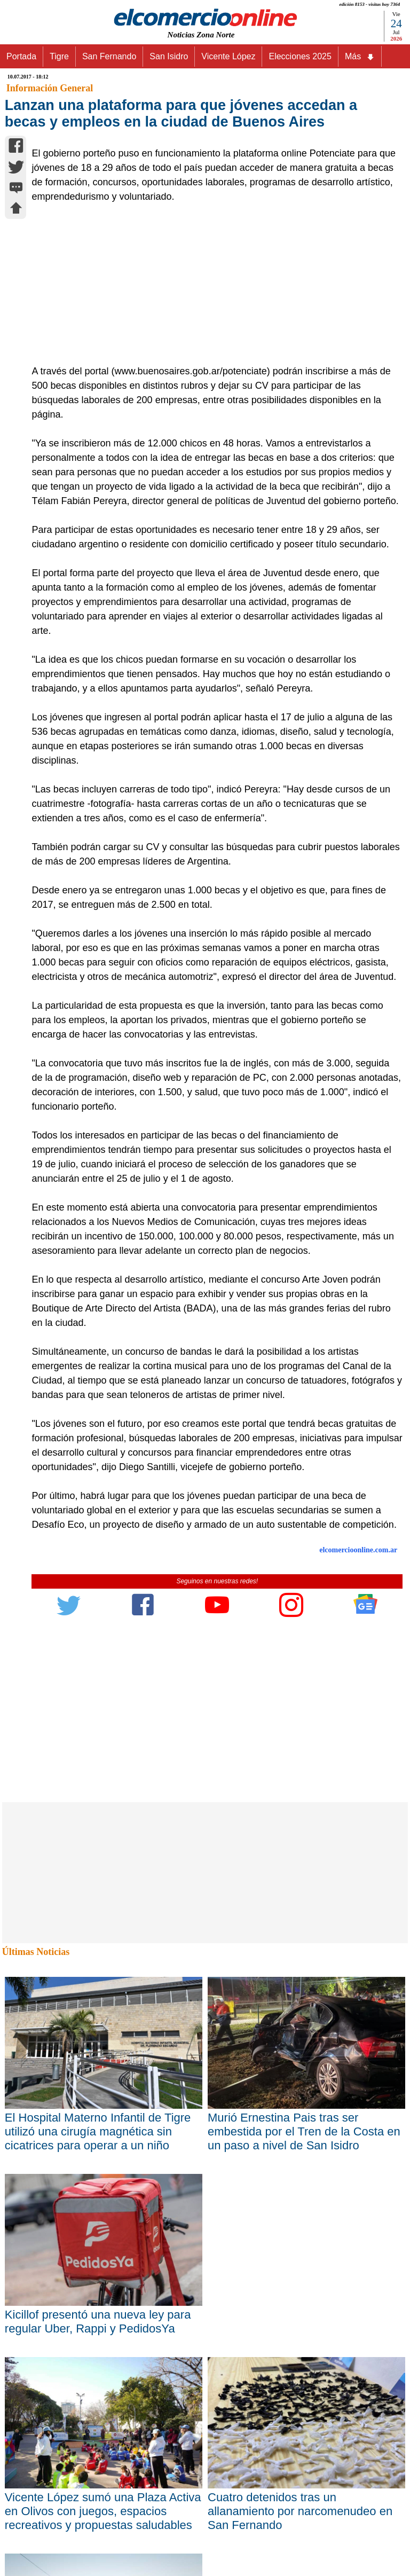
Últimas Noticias (35, 1951)
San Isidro (168, 56)
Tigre (59, 56)
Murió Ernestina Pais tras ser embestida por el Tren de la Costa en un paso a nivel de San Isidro (304, 2131)
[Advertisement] (211, 284)
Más (360, 56)
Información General (49, 88)
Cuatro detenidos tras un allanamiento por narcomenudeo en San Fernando (300, 2511)
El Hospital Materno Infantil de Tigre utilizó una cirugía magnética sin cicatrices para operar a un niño (98, 2131)
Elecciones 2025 (300, 56)
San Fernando (109, 56)
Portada (21, 56)
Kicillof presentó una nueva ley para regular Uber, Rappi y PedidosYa (98, 2321)
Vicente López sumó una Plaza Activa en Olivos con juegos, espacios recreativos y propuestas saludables (103, 2511)
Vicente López (228, 56)
